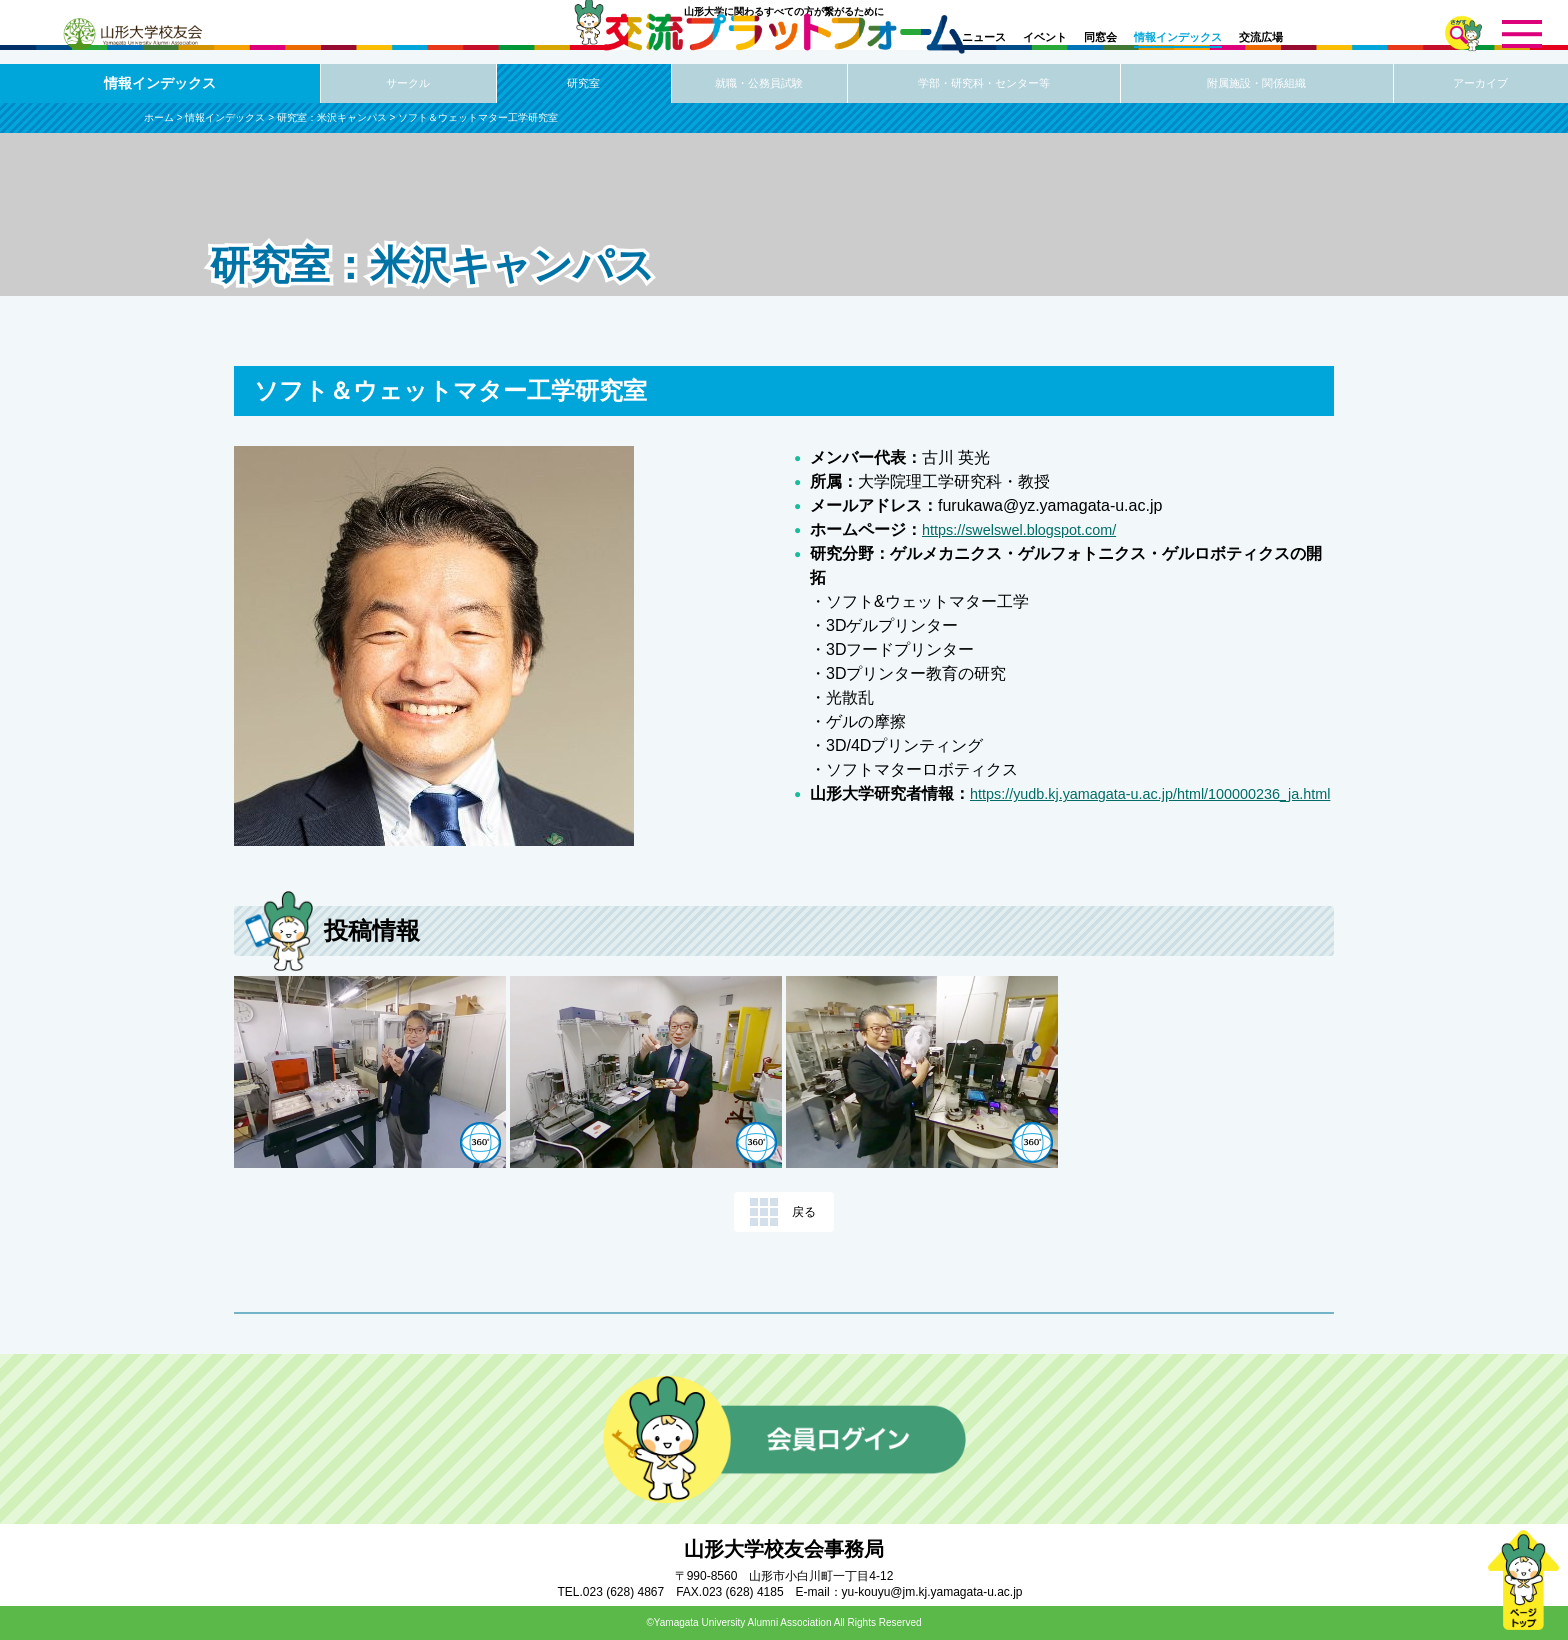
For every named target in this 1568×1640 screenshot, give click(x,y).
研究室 (584, 84)
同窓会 (1100, 37)
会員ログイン (784, 1439)
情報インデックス (1178, 37)
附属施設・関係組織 (1257, 84)
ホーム (159, 117)
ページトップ (1523, 1580)
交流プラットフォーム (784, 47)
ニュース (984, 37)
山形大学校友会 (132, 34)
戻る (804, 1212)
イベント (1045, 37)
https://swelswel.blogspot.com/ (1030, 529)
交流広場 (1261, 37)
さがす (1463, 33)
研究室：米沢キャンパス (332, 117)
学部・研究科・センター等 (984, 84)
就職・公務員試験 (759, 84)
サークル (408, 84)
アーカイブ (1481, 84)
